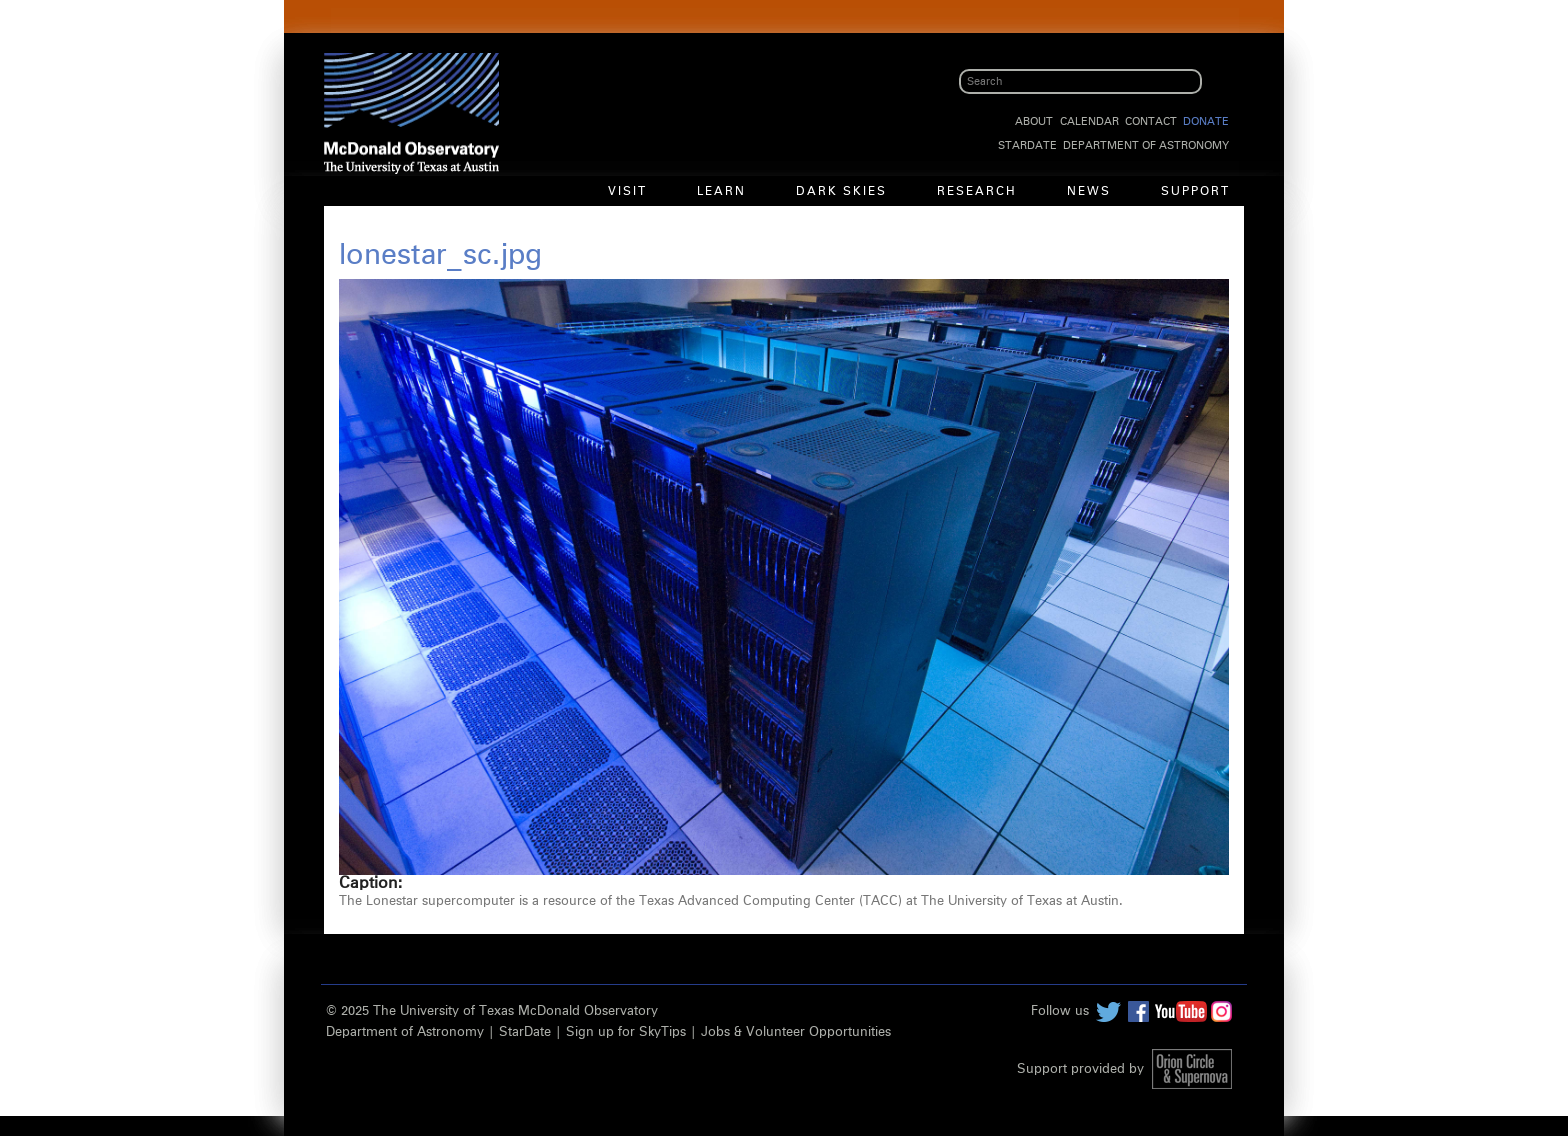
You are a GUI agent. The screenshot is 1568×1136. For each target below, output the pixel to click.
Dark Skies (841, 192)
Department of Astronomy (1146, 145)
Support (1195, 192)
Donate (1206, 121)
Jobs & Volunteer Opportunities (796, 1032)
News (1089, 192)
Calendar (1089, 121)
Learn (721, 192)
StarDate (1027, 145)
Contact (1151, 121)
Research (977, 192)
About (1034, 121)
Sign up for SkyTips (626, 1032)
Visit (627, 192)
